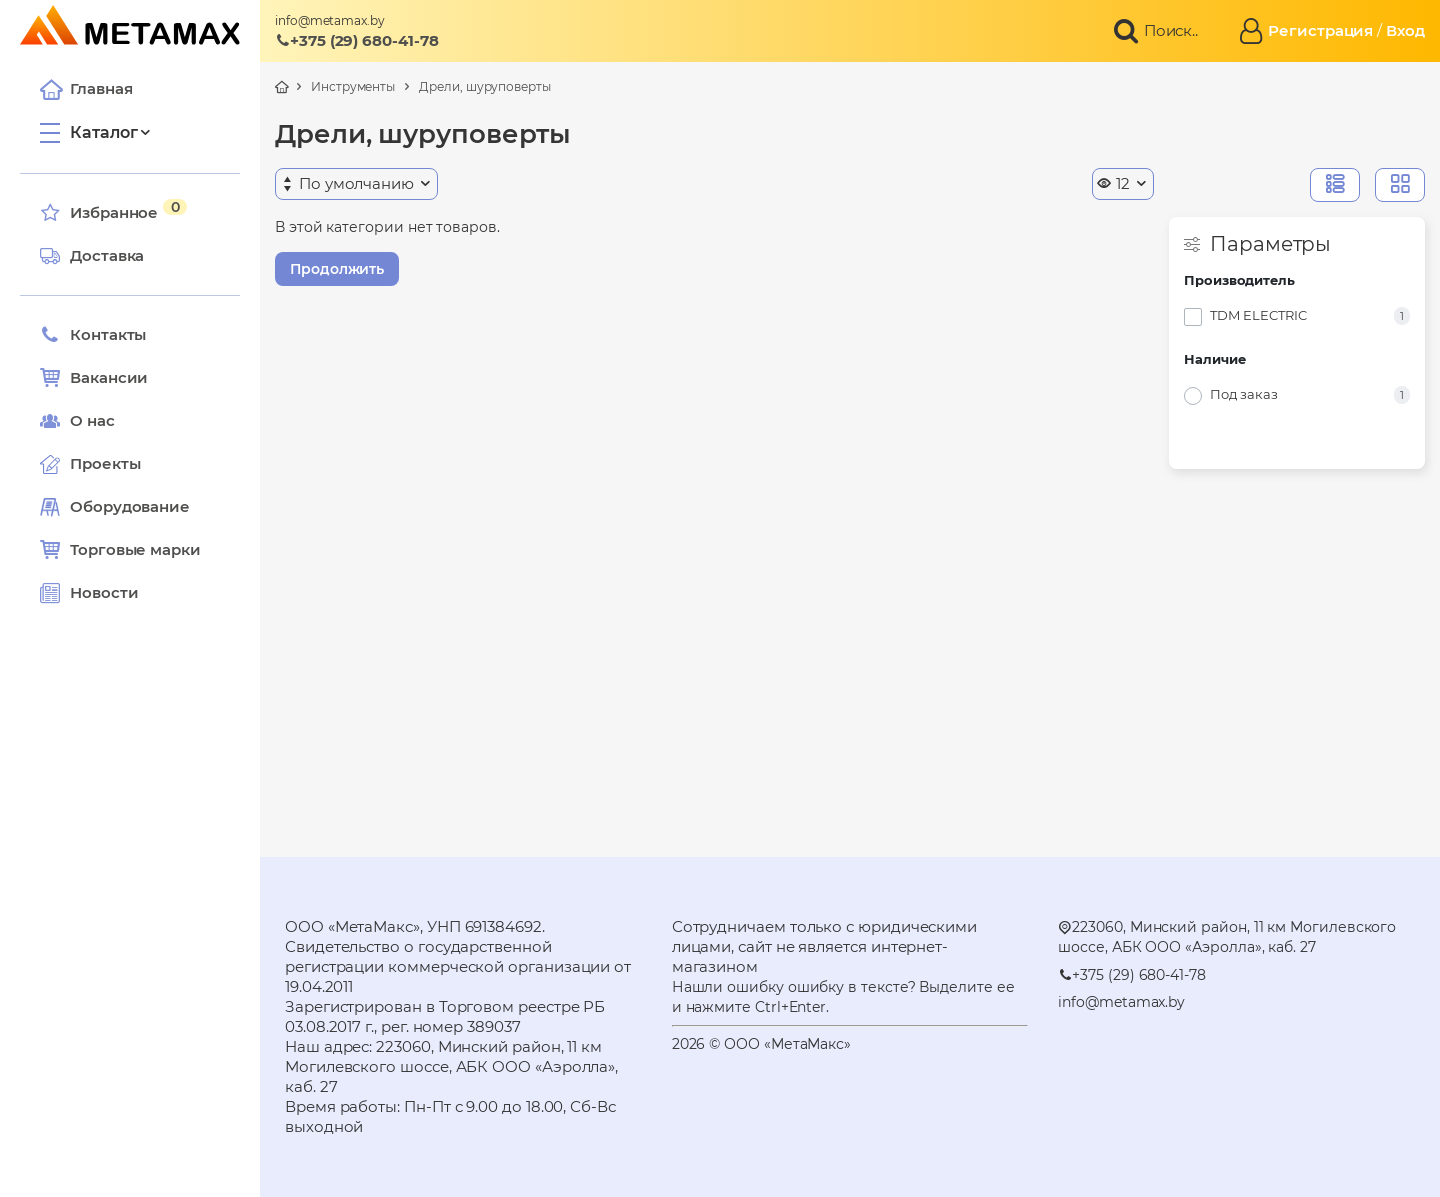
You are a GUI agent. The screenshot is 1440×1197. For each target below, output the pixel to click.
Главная (86, 89)
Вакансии (94, 378)
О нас (77, 421)
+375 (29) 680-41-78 (357, 40)
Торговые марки (120, 550)
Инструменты (353, 86)
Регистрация (1320, 30)
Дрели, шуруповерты (485, 86)
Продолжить (337, 269)
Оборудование (130, 506)
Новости (89, 593)
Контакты (93, 335)
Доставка (92, 256)
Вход (1405, 30)
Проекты (105, 463)
